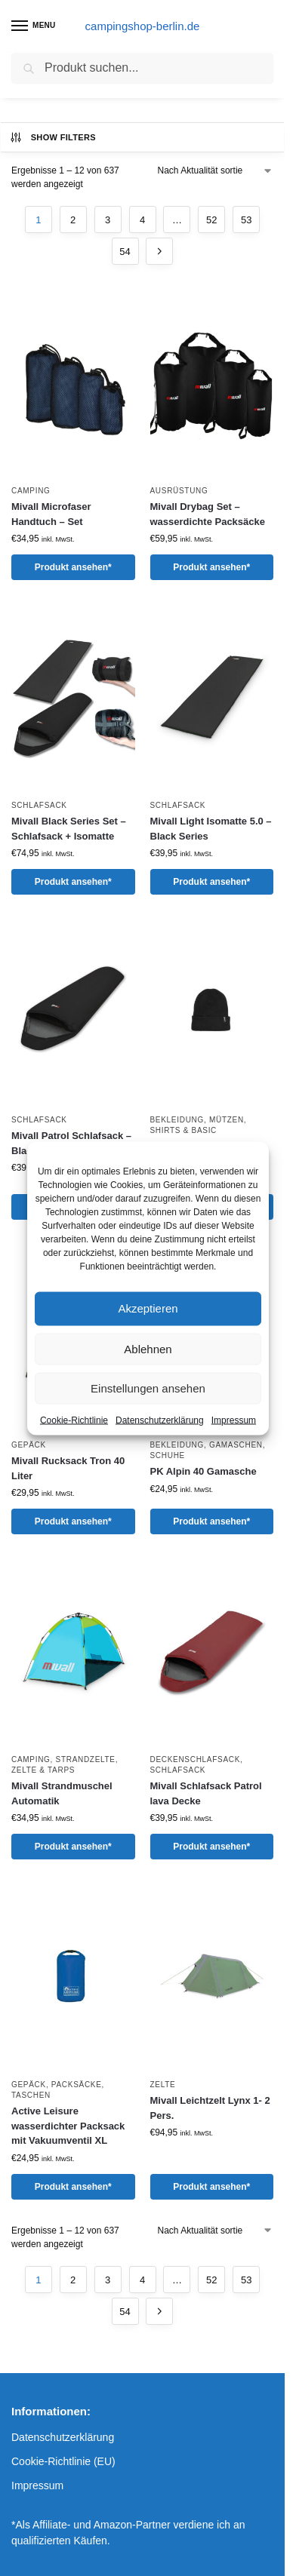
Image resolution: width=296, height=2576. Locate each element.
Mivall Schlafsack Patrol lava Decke (206, 1793)
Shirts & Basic (183, 1130)
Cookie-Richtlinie (74, 1419)
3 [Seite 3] (107, 220)
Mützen (226, 1120)
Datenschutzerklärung (160, 1419)
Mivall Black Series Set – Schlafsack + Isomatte (68, 828)
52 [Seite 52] (211, 220)
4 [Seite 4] (142, 220)
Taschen (31, 2095)
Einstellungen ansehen (148, 1387)
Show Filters (52, 137)
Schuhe (167, 1455)
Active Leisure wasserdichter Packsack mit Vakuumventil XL (68, 2125)
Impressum (233, 1419)
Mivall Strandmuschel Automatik (62, 1793)
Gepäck (28, 1445)
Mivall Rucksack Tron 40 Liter (68, 1468)
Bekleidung (177, 1120)
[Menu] (34, 26)
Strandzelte (86, 1759)
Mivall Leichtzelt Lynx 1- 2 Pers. (210, 2108)
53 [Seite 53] (246, 220)
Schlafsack (39, 805)
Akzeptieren (147, 1308)
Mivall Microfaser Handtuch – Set (51, 514)
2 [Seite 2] (73, 220)
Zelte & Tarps (43, 1770)
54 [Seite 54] (124, 251)
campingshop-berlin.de (142, 26)
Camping (31, 491)
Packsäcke (76, 2084)
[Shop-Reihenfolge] (215, 170)
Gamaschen (236, 1445)
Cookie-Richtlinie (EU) (63, 2461)
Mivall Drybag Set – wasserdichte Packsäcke (208, 514)
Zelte (163, 2084)
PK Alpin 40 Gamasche (203, 1471)
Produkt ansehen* (73, 567)
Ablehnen (147, 1348)
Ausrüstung (179, 491)
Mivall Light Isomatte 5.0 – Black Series (211, 828)
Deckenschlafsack (195, 1759)
